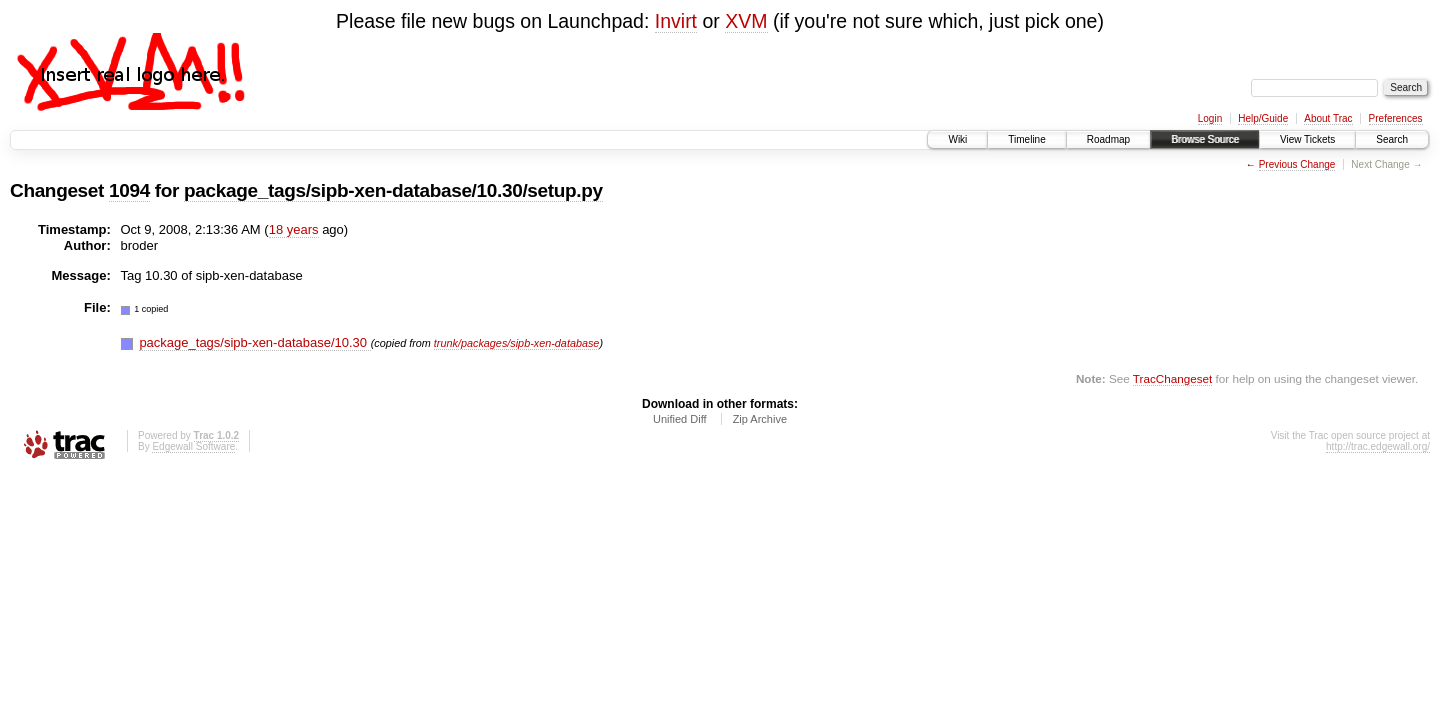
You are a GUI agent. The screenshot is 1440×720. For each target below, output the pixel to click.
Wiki (957, 139)
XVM (746, 21)
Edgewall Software (193, 446)
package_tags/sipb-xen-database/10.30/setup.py (393, 190)
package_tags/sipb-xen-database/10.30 (254, 342)
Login (1210, 118)
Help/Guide (1263, 118)
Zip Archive (760, 419)
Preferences (1396, 118)
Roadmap (1108, 139)
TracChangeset (1172, 378)
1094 (129, 190)
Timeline (1026, 139)
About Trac (1328, 118)
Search (1392, 139)
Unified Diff (680, 419)
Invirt (676, 21)
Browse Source (1205, 139)
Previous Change (1297, 164)
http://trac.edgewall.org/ (1378, 446)
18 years (294, 229)
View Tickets (1307, 139)
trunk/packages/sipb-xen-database (517, 343)
